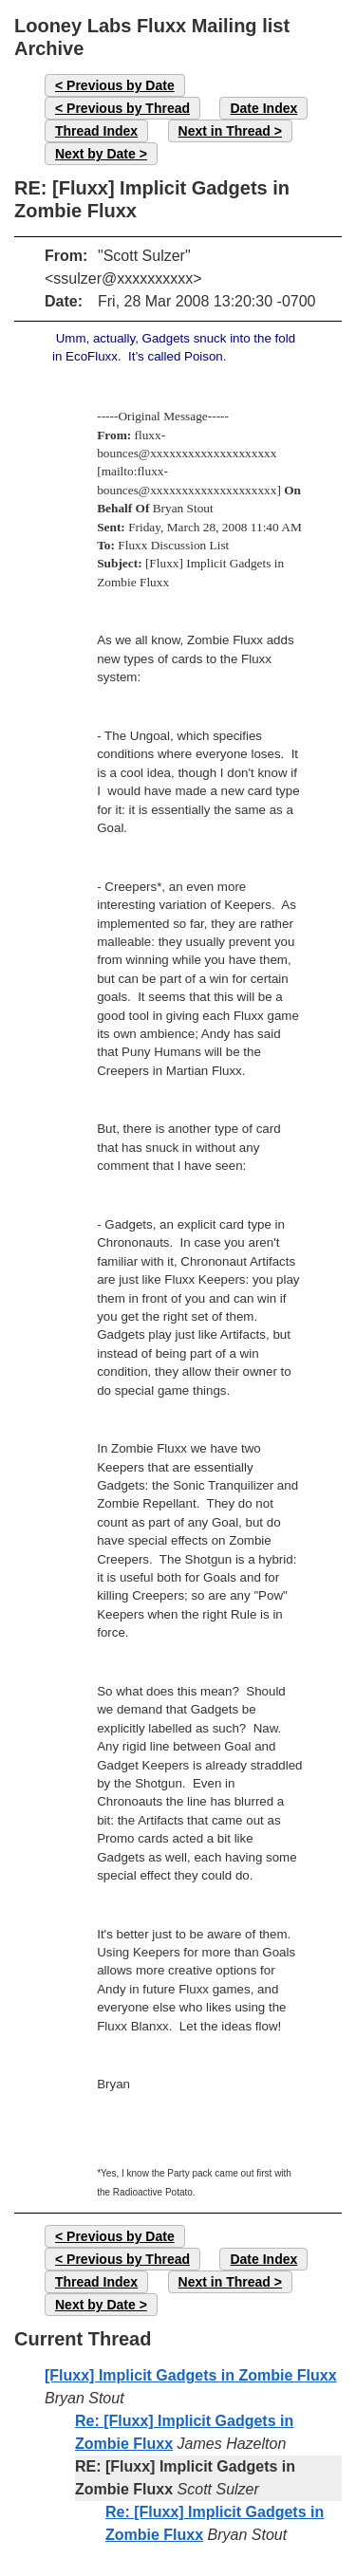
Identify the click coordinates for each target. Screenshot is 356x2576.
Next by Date (95, 153)
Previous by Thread (128, 108)
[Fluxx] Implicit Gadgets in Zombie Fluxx (191, 2375)
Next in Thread (224, 131)
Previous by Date (120, 85)
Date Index (263, 108)
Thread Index (96, 131)
